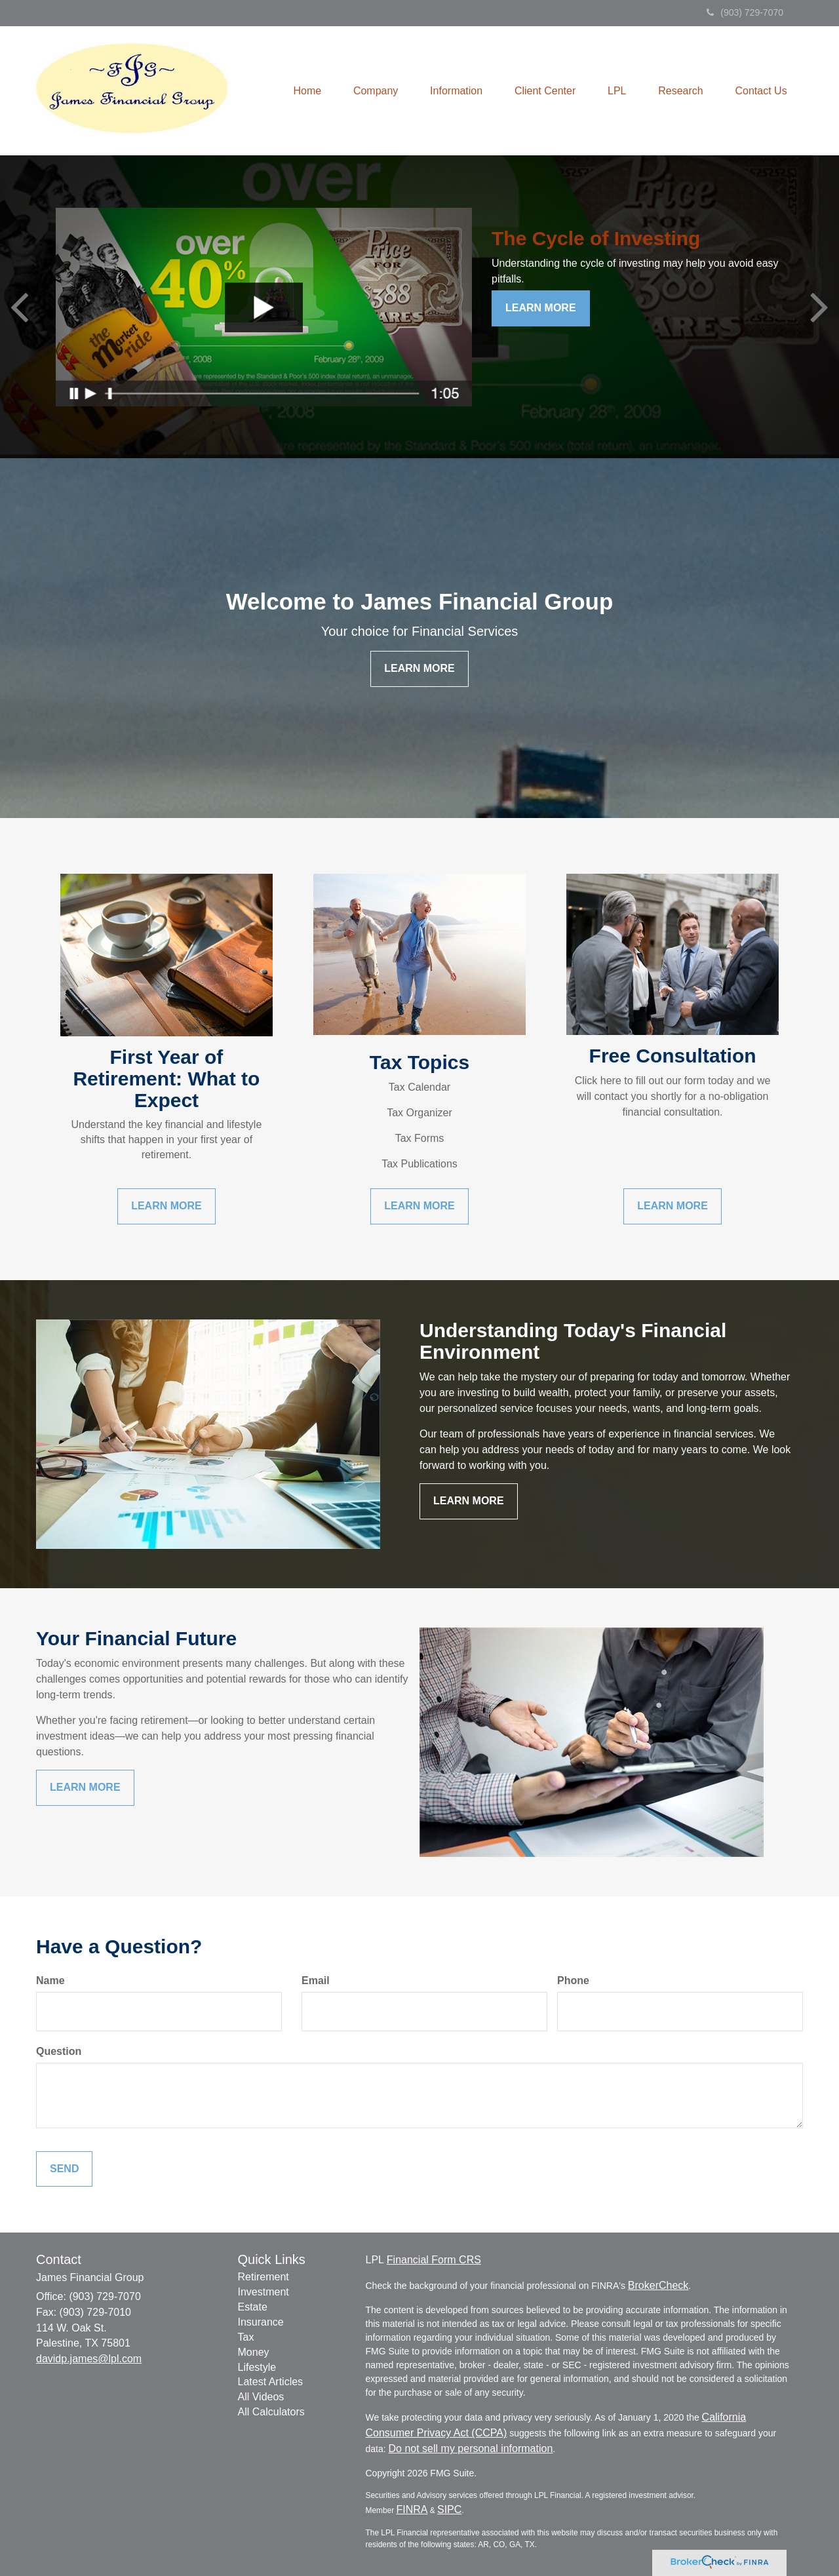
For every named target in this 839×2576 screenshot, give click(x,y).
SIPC (449, 2509)
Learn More (540, 307)
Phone (573, 1980)
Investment (263, 2291)
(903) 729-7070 (745, 12)
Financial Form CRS (434, 2259)
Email (316, 1980)
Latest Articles (270, 2381)
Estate (252, 2307)
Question (58, 2051)
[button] (371, 91)
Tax (246, 2337)
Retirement (263, 2276)
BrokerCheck (658, 2285)
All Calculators (271, 2411)
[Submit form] (64, 2169)
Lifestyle (257, 2367)
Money (253, 2352)
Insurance (261, 2322)
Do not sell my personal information (471, 2448)
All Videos (261, 2396)
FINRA (411, 2509)
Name (50, 1980)
